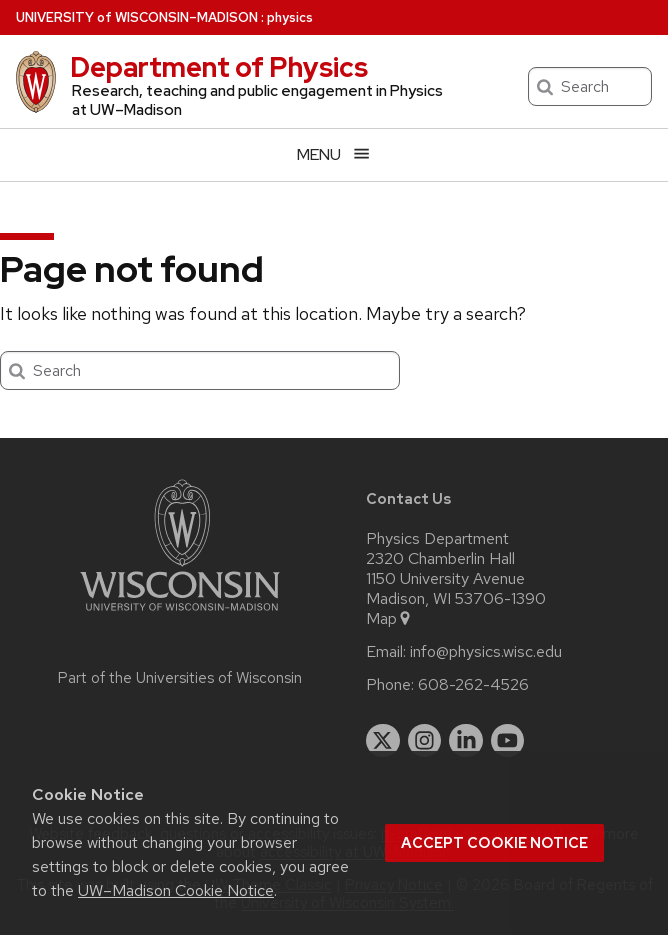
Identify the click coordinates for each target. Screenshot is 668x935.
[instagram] (425, 741)
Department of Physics (219, 67)
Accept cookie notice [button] (494, 843)
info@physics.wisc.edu (486, 652)
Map (389, 619)
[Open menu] (334, 154)
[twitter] (383, 741)
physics (290, 17)
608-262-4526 (473, 685)
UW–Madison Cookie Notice (176, 890)
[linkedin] (466, 741)
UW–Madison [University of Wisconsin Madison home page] (137, 17)
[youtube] (508, 741)
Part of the (180, 678)
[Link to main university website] (180, 614)
